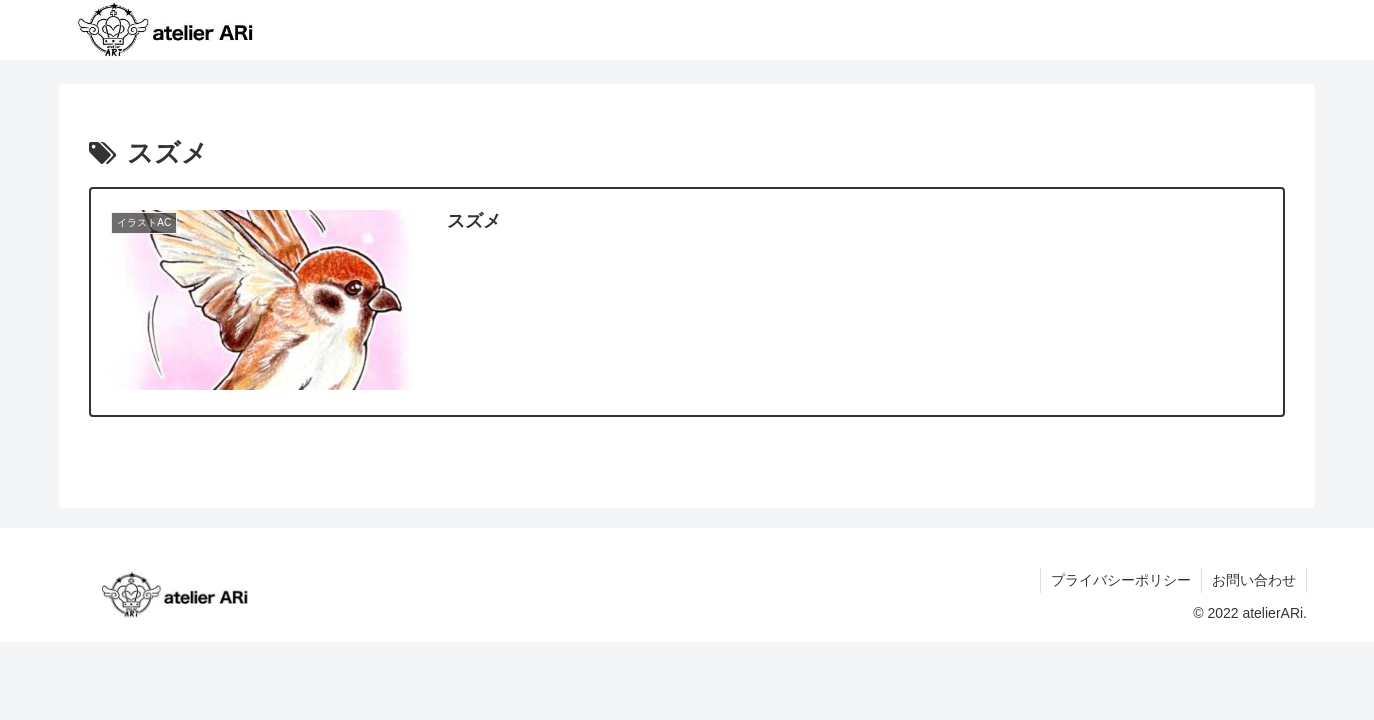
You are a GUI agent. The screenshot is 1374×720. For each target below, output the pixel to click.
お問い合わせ (1254, 580)
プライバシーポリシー (1121, 580)
